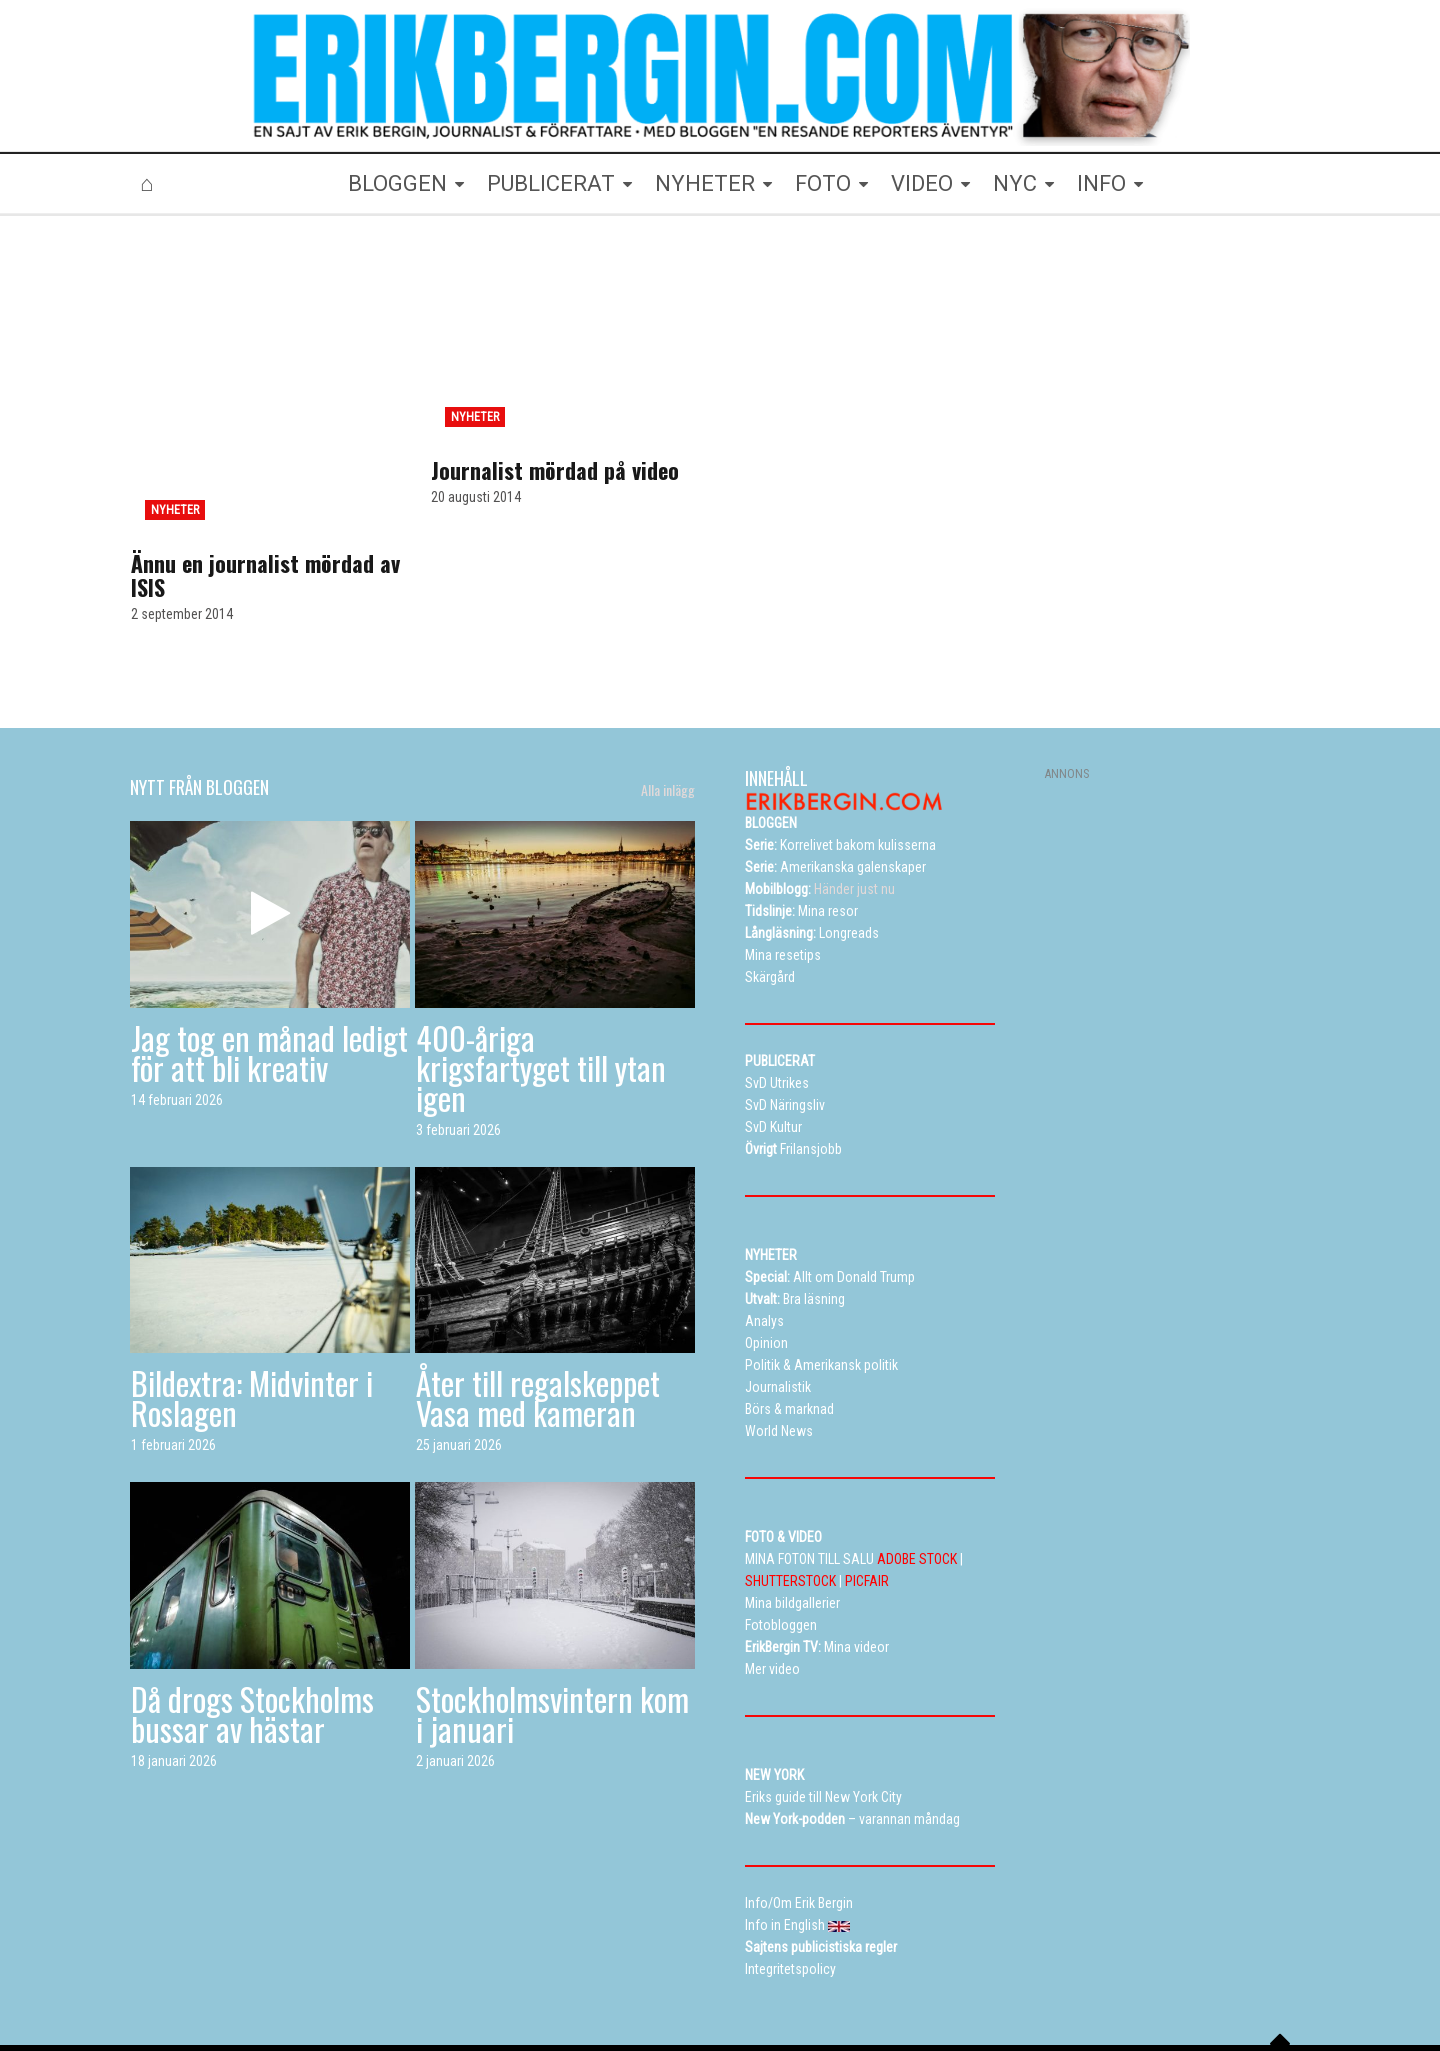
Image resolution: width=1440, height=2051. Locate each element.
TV (541, 1976)
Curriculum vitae (958, 1976)
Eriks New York (802, 1976)
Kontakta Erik (1063, 1976)
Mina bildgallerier (463, 1976)
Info (878, 1976)
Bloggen (370, 1976)
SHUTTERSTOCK (790, 1488)
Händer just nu (820, 796)
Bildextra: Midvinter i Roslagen (252, 1304)
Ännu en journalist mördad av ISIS (265, 482)
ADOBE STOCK (917, 1466)
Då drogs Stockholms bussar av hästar (252, 1620)
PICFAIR (867, 1488)
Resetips (597, 1976)
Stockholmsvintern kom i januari (552, 1620)
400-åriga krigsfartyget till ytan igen (541, 973)
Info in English (1163, 1976)
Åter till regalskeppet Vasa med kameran (538, 1304)
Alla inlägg (668, 697)
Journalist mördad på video (555, 470)
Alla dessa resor (691, 1976)
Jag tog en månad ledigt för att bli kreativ (269, 958)
